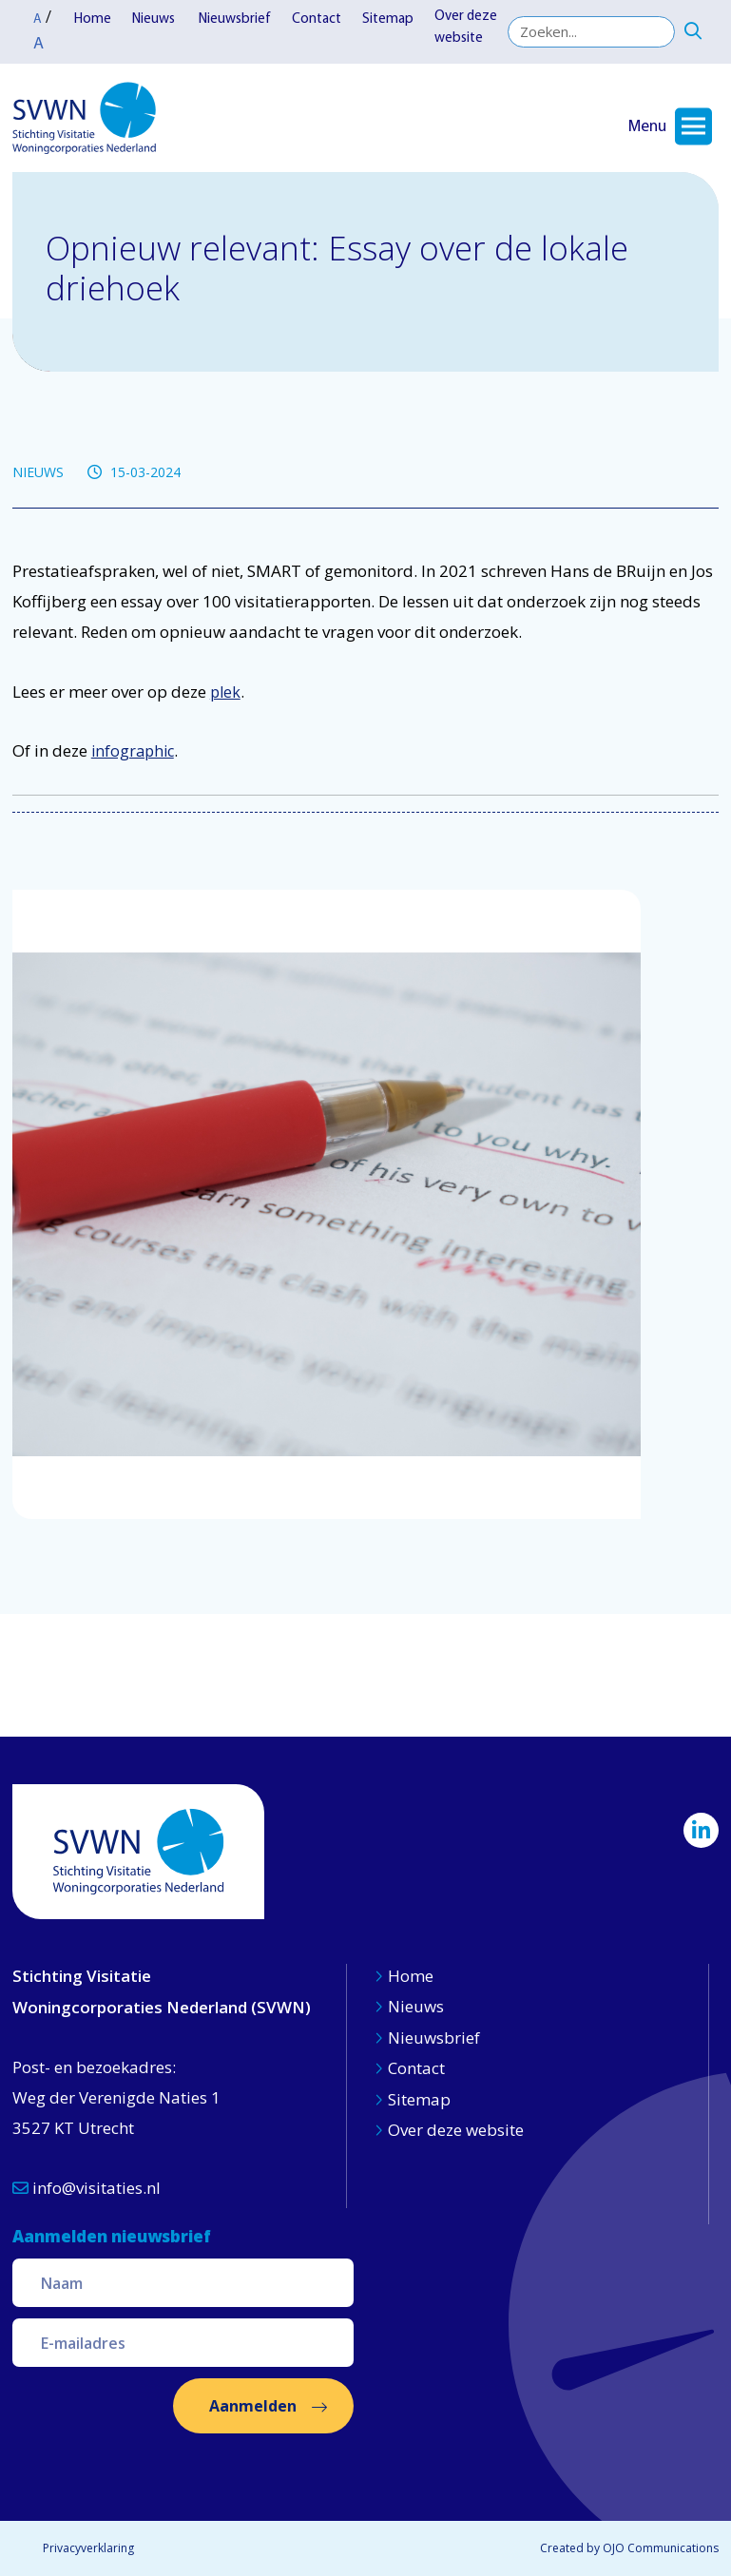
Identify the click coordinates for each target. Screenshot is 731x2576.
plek (225, 692)
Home (92, 19)
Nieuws (155, 19)
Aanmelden (253, 2405)
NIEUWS (38, 472)
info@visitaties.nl (86, 2188)
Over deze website (465, 28)
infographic (132, 750)
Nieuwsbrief (235, 19)
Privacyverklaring (88, 2548)
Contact (316, 19)
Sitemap (388, 19)
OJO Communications (661, 2548)
